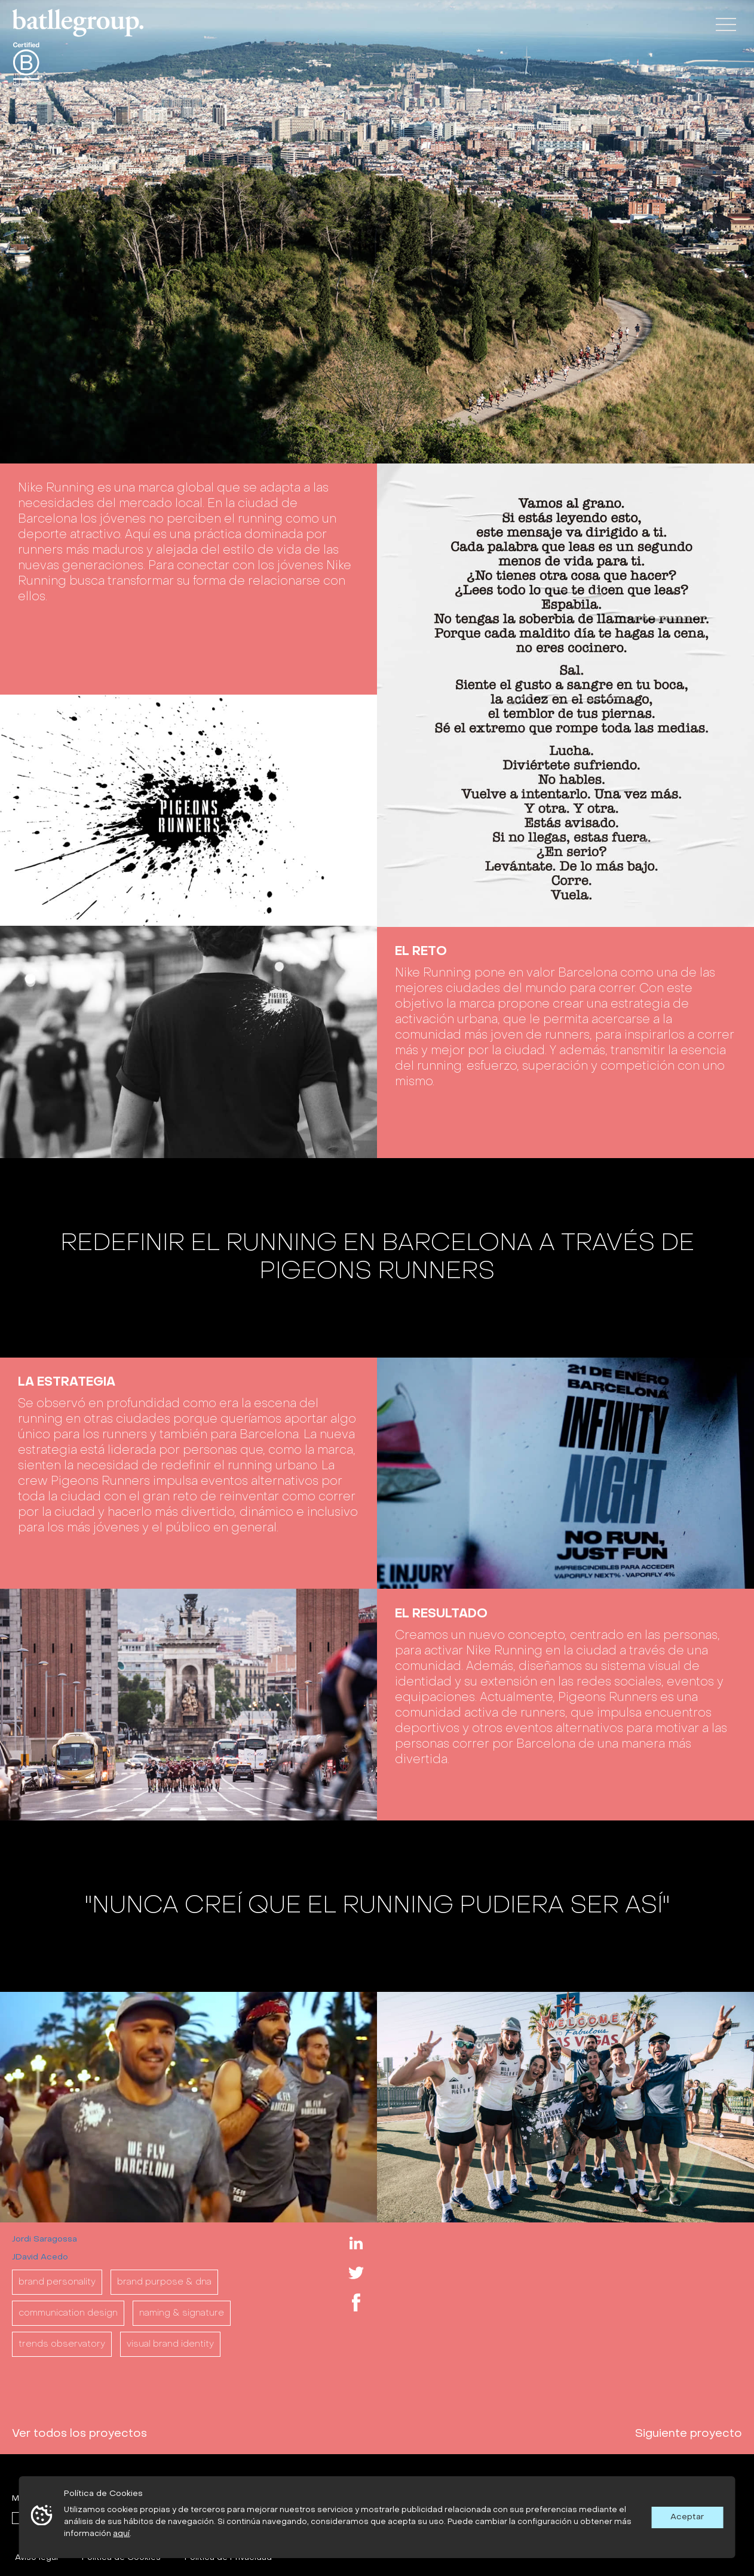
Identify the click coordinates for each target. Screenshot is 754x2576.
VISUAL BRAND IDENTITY (170, 2344)
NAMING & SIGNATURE (181, 2313)
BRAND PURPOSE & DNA (164, 2282)
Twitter (356, 2273)
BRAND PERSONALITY (57, 2282)
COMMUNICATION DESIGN (68, 2313)
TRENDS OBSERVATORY (62, 2344)
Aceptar (687, 2517)
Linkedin (356, 2243)
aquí (121, 2534)
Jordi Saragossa (44, 2239)
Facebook (356, 2302)
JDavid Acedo (40, 2257)
